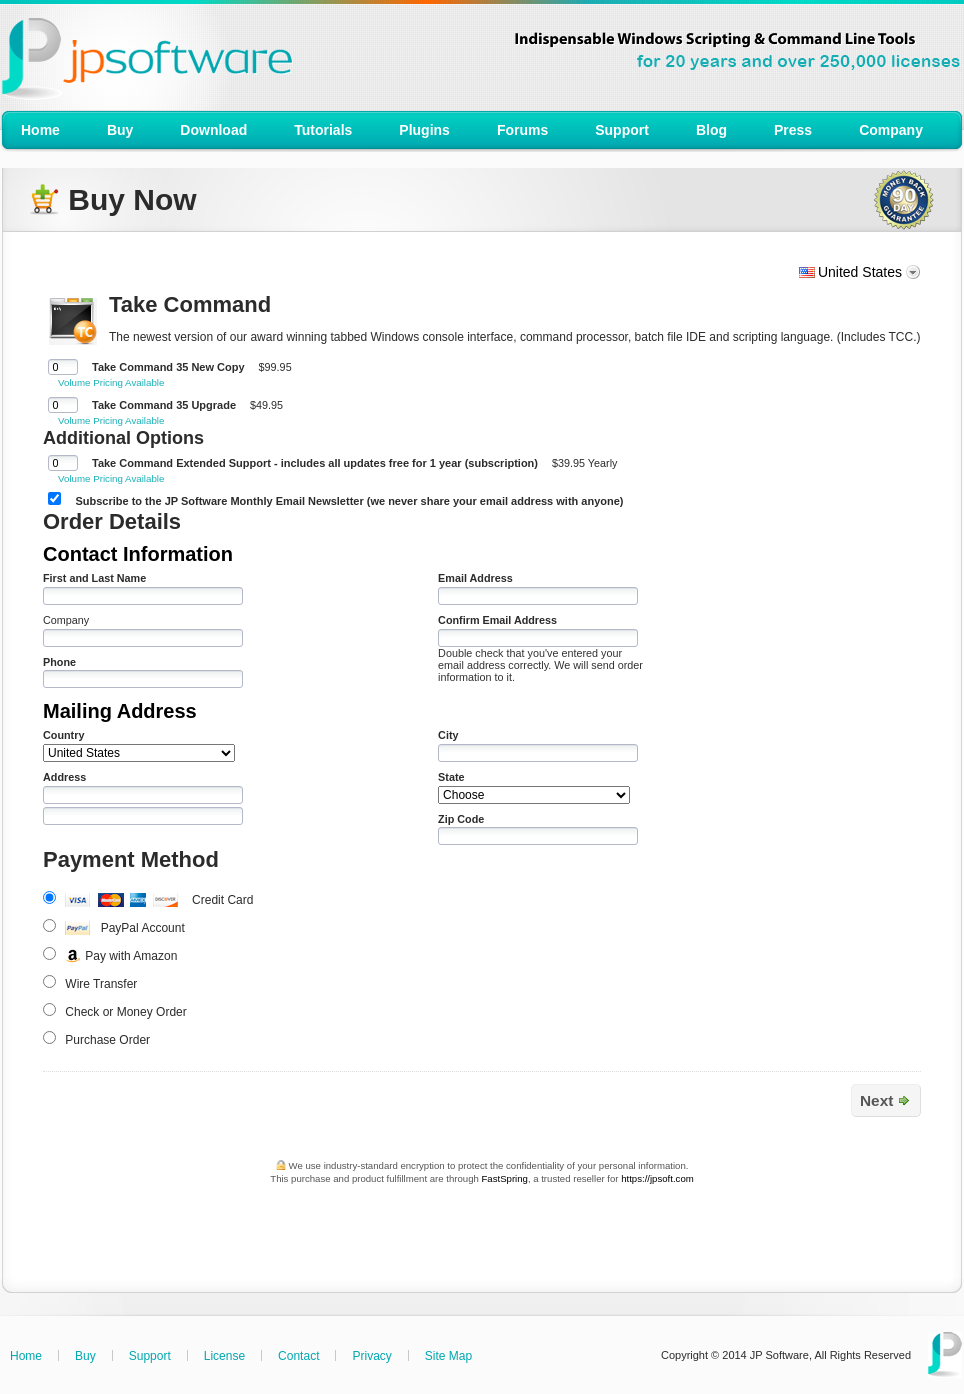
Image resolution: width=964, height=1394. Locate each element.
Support (150, 1356)
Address (64, 777)
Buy (85, 1356)
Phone (59, 662)
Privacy (371, 1356)
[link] (486, 1229)
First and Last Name (94, 578)
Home (26, 1356)
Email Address (475, 578)
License (224, 1356)
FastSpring (504, 1178)
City (448, 735)
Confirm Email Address (497, 620)
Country (63, 735)
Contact (298, 1356)
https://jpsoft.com (657, 1178)
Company (66, 620)
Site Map (448, 1356)
